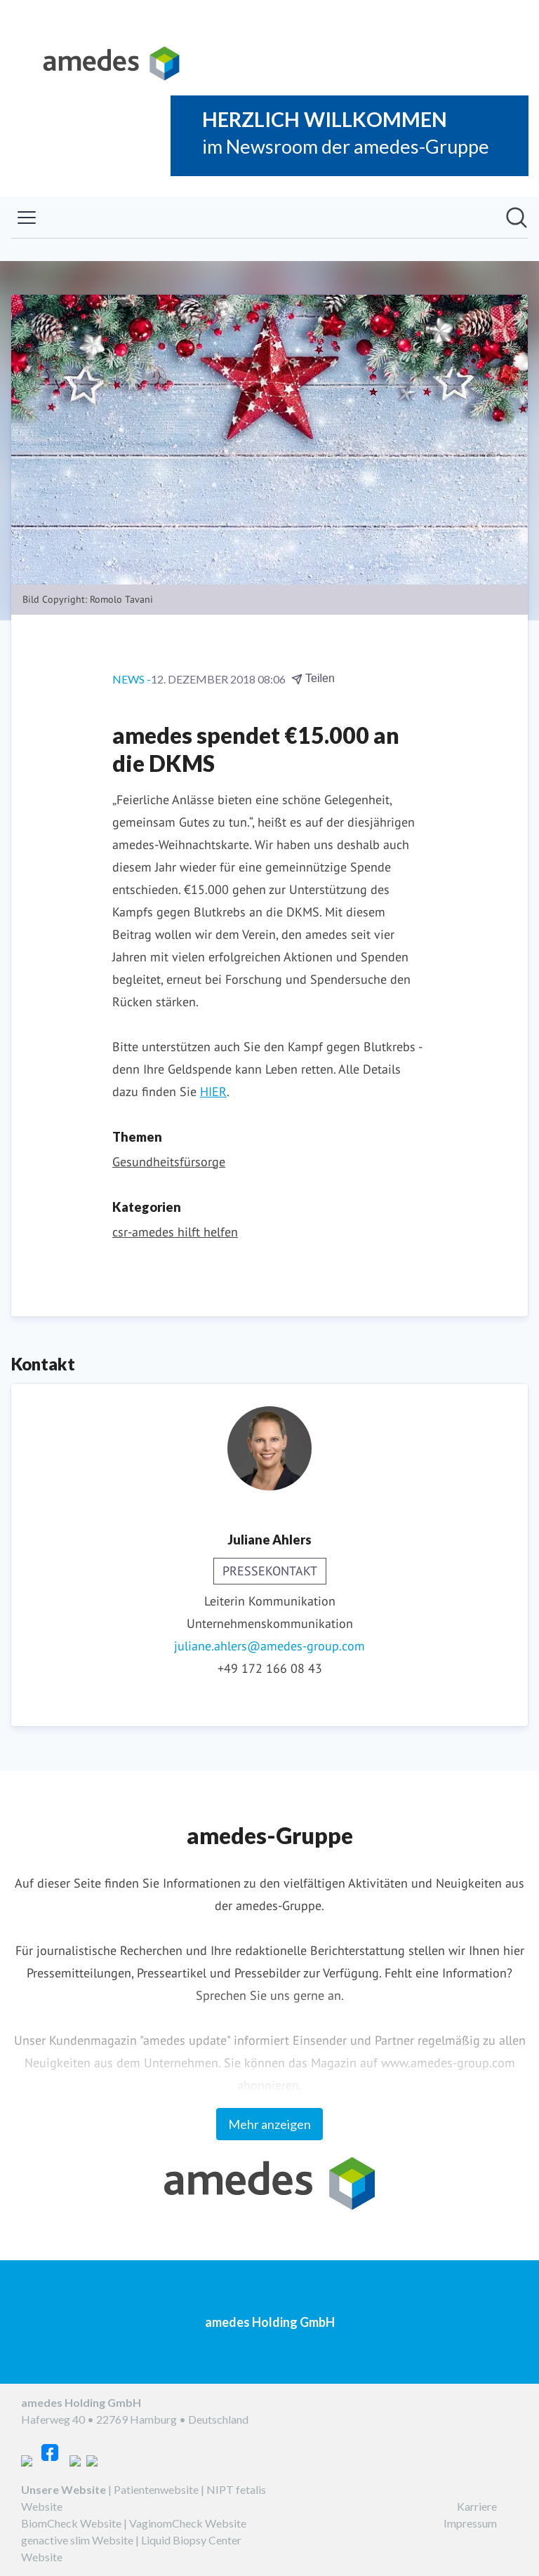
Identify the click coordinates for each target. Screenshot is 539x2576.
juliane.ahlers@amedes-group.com (269, 1646)
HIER (213, 1091)
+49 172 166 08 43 (270, 1668)
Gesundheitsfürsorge (168, 1162)
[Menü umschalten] (26, 217)
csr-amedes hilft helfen (175, 1232)
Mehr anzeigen (269, 2124)
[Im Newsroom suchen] (516, 217)
